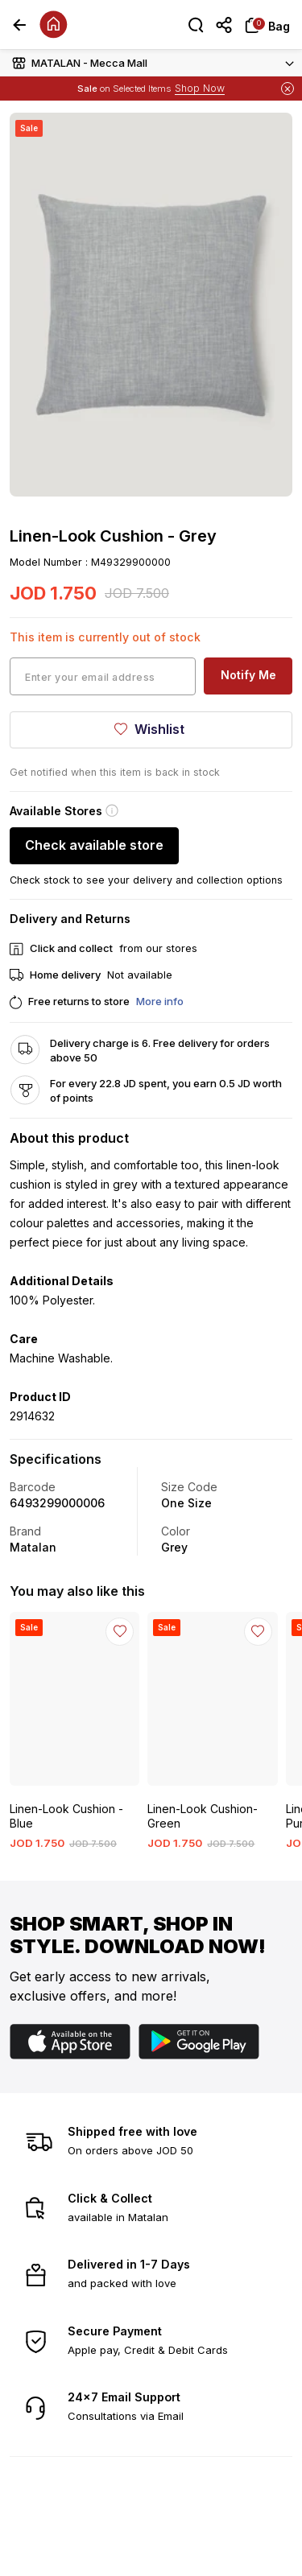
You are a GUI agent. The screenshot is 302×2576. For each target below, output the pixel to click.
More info (160, 1001)
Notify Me (248, 675)
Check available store (94, 845)
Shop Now (200, 88)
